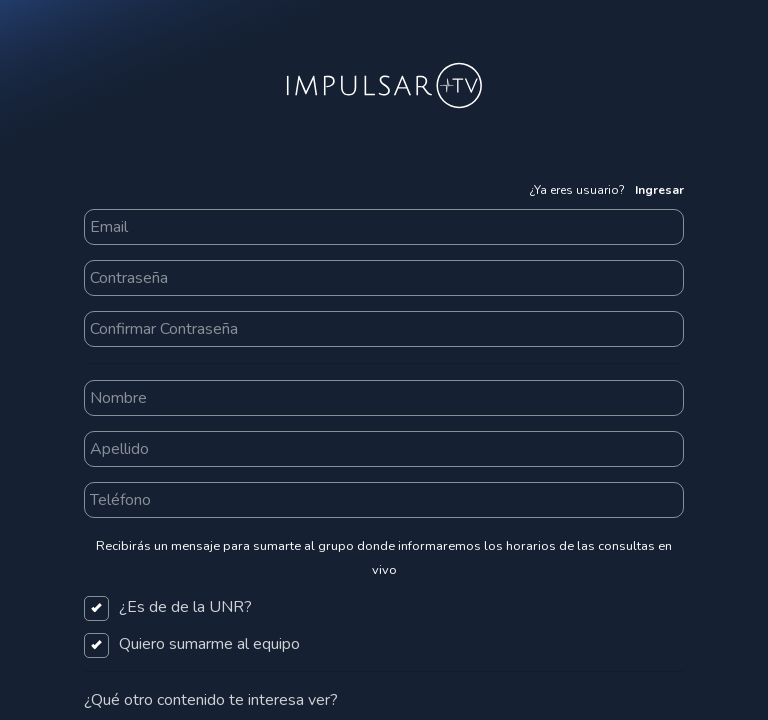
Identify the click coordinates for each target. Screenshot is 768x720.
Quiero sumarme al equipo (192, 644)
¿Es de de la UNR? (168, 607)
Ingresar (659, 190)
